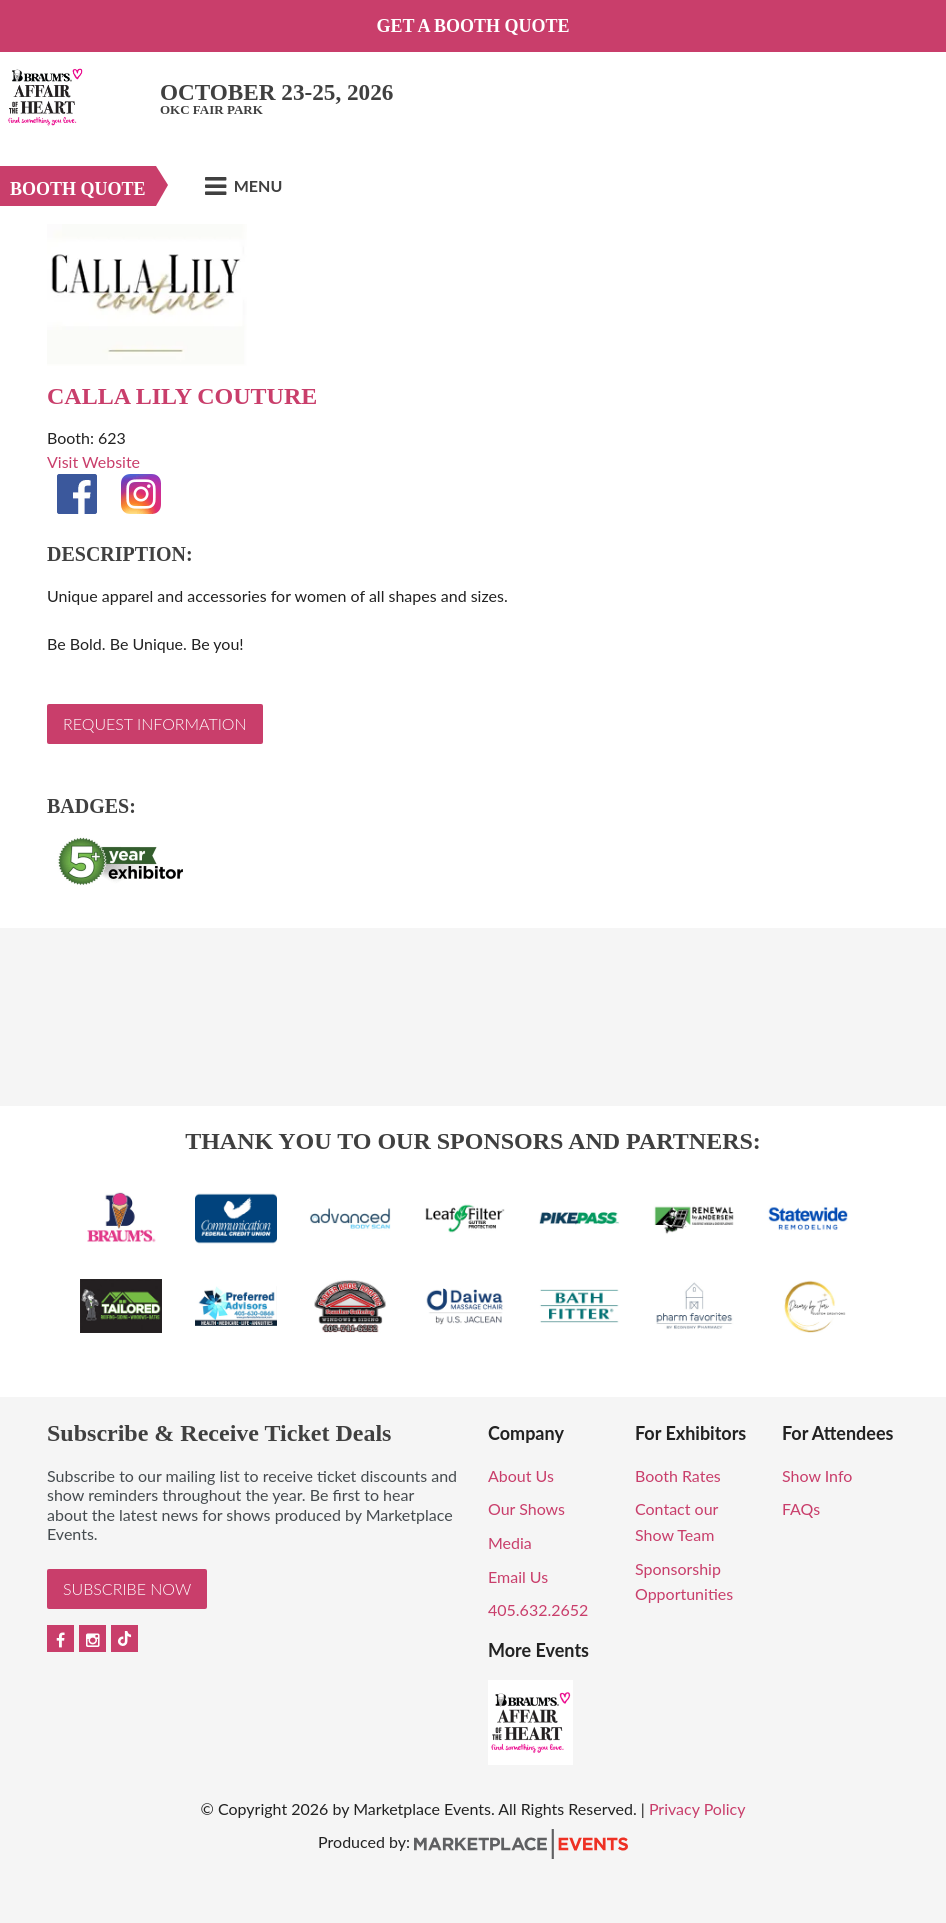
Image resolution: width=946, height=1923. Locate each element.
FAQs (801, 1508)
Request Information (155, 723)
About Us (521, 1475)
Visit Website (93, 461)
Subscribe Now (127, 1588)
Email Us (518, 1576)
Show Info (817, 1475)
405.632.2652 (538, 1609)
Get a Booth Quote (472, 26)
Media (510, 1542)
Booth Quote (78, 189)
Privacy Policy (697, 1808)
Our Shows (526, 1508)
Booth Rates (678, 1475)
